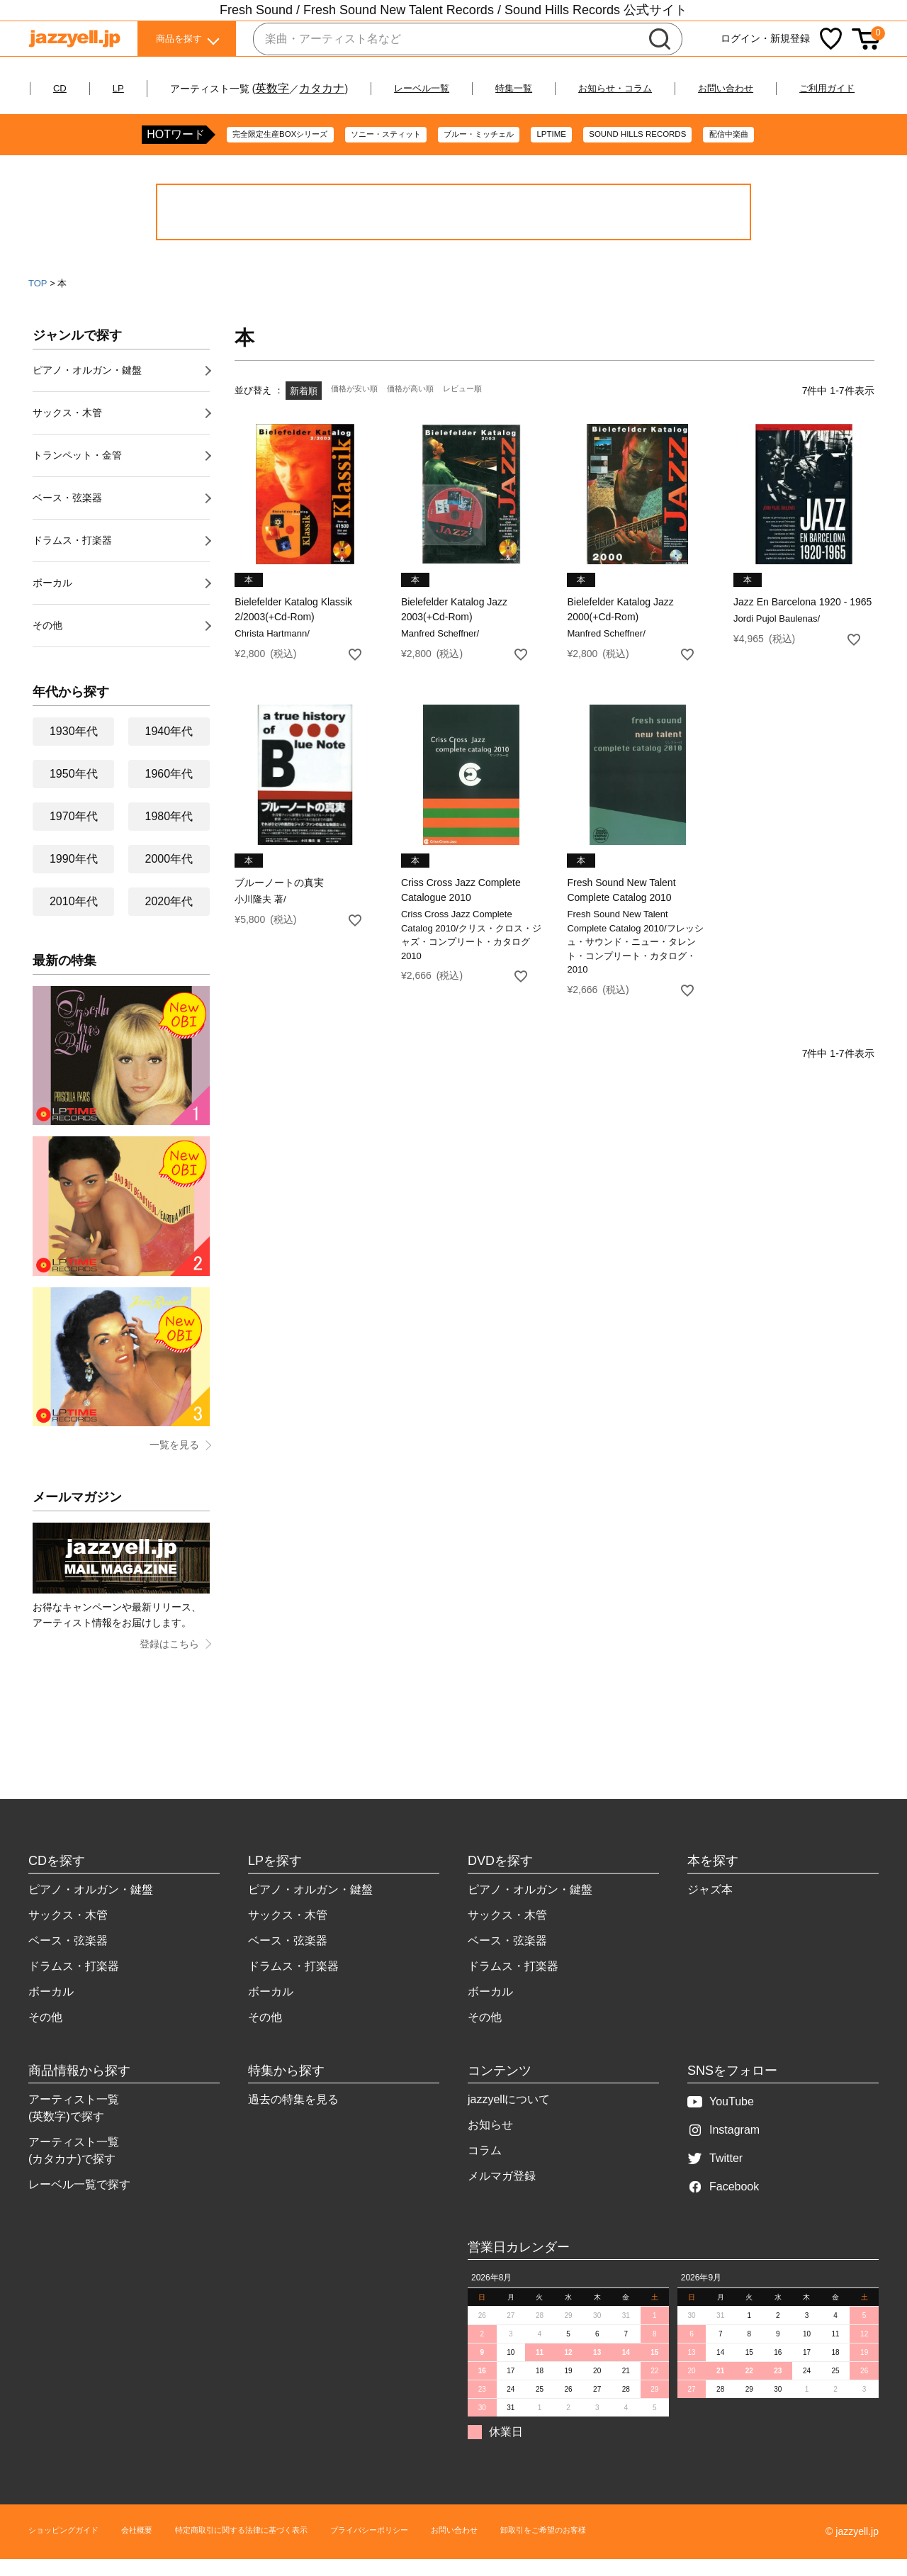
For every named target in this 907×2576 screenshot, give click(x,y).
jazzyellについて (509, 2116)
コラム (485, 2167)
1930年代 (74, 748)
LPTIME (569, 151)
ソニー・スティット (365, 151)
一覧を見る (174, 1461)
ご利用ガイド (454, 105)
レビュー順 (483, 408)
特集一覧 (558, 88)
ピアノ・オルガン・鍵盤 (87, 387)
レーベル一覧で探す (79, 2201)
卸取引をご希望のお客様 (652, 2548)
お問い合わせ (798, 88)
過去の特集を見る (293, 2116)
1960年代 (169, 791)
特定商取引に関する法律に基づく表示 (287, 2548)
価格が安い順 (358, 408)
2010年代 (74, 918)
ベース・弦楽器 (67, 514)
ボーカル (52, 599)
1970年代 (74, 833)
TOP (37, 300)
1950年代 (74, 791)
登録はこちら (169, 1661)
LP (145, 88)
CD (84, 88)
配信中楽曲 (781, 151)
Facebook (723, 2203)
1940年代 (169, 748)
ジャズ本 (710, 1906)
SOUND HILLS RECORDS (671, 151)
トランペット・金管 (77, 472)
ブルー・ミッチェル (480, 151)
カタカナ (350, 88)
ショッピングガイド (73, 2548)
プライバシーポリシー (443, 2548)
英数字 (300, 88)
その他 (47, 642)
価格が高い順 (423, 408)
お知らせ (490, 2142)
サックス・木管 (67, 429)
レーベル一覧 (456, 88)
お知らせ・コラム (672, 88)
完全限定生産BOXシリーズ (235, 151)
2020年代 (169, 918)
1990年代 (74, 876)
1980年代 (169, 833)
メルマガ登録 (502, 2193)
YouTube (720, 2118)
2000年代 (169, 876)
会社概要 (160, 2548)
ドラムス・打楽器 (72, 557)
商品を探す (179, 42)
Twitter (715, 2175)
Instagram (723, 2147)
